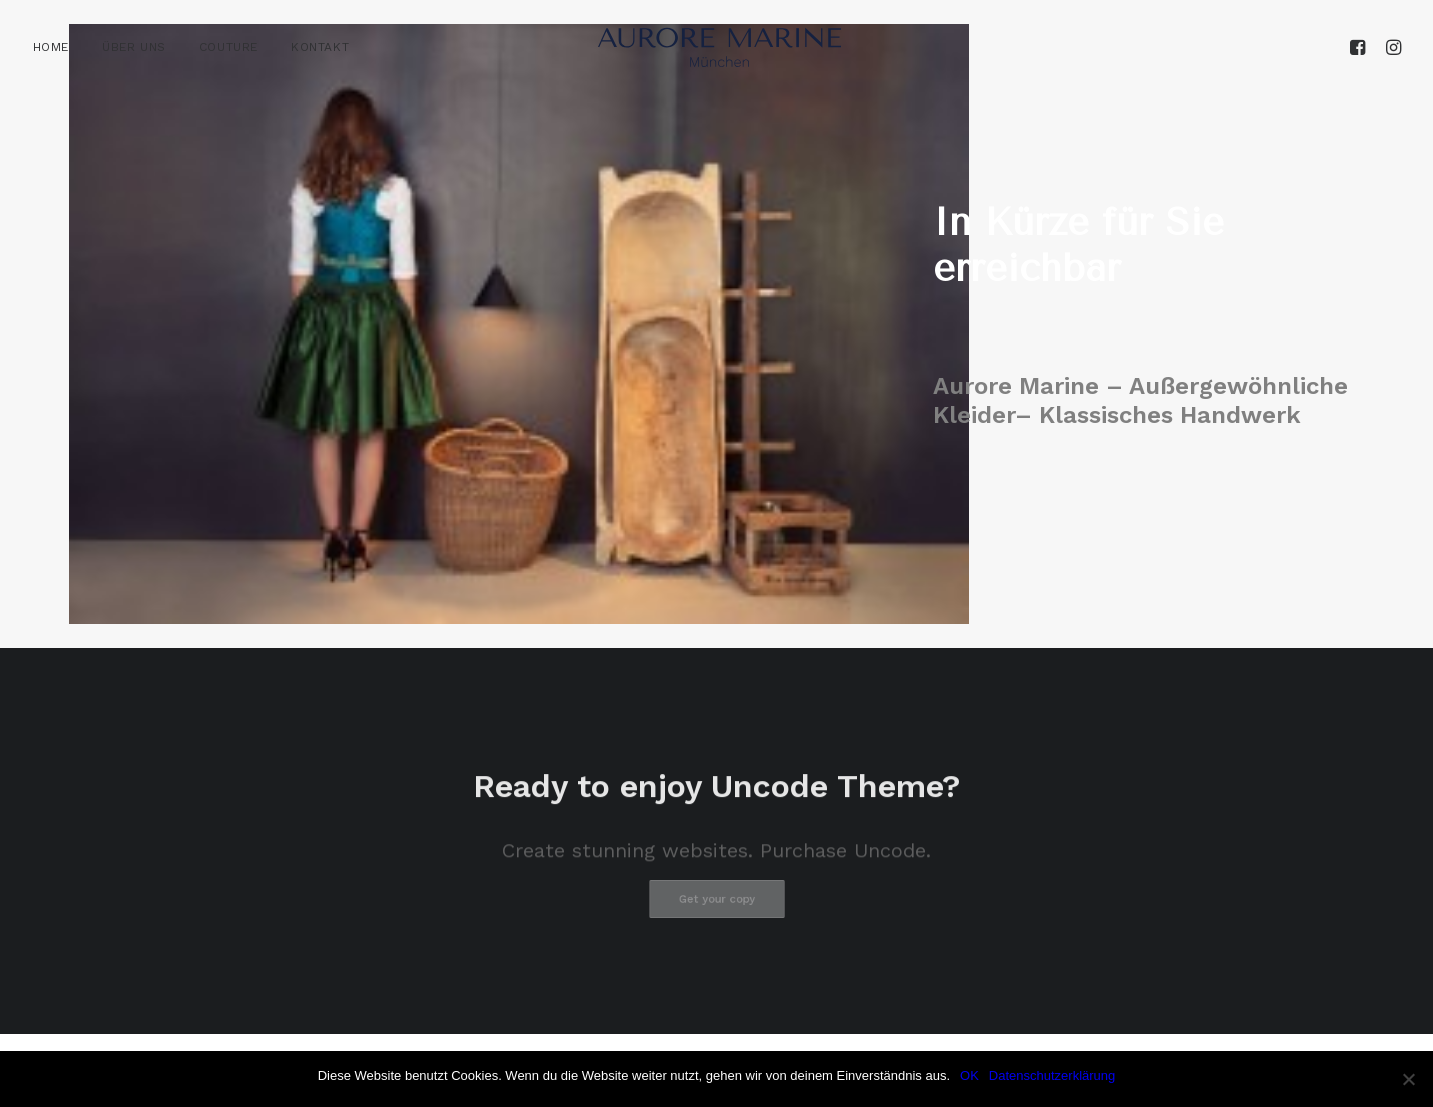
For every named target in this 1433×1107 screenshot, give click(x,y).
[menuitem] (58, 47)
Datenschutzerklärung (1052, 1075)
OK (969, 1075)
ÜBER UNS (134, 47)
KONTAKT (320, 47)
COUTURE (228, 47)
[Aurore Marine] (719, 47)
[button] (1360, 47)
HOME (51, 47)
